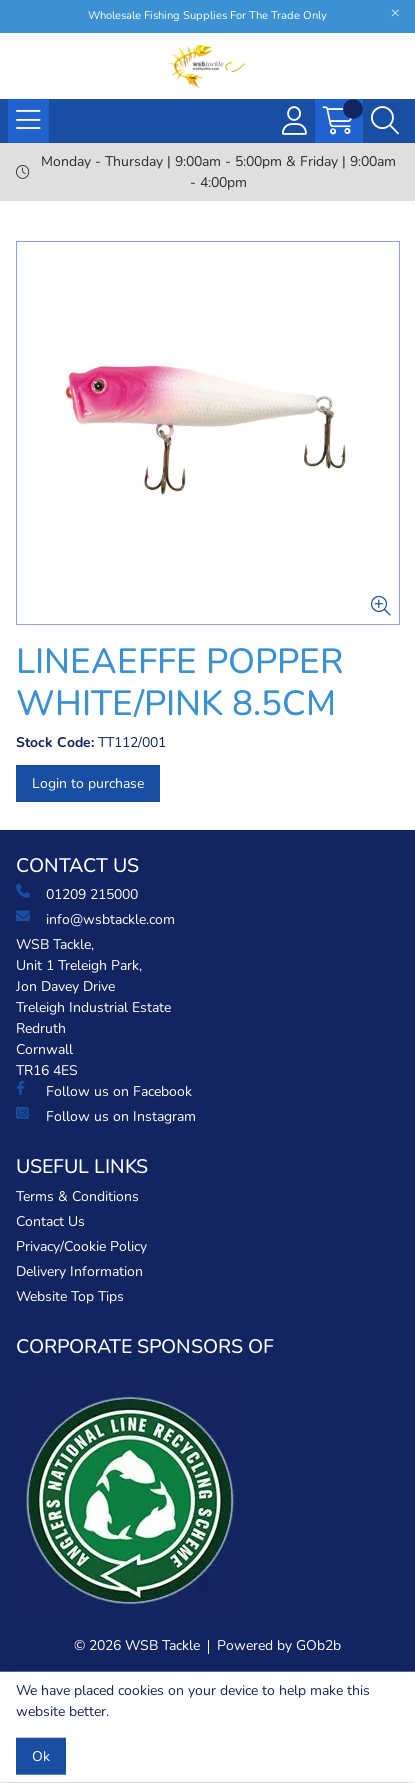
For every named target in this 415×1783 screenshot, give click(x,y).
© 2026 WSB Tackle (137, 1645)
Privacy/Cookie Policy (81, 1246)
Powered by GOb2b (279, 1645)
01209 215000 (77, 894)
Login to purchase (88, 783)
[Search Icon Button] (385, 121)
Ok (41, 1756)
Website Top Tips (70, 1296)
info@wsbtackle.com (95, 919)
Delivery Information (79, 1271)
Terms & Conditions (77, 1196)
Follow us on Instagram (106, 1116)
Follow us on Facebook (104, 1091)
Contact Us (50, 1221)
